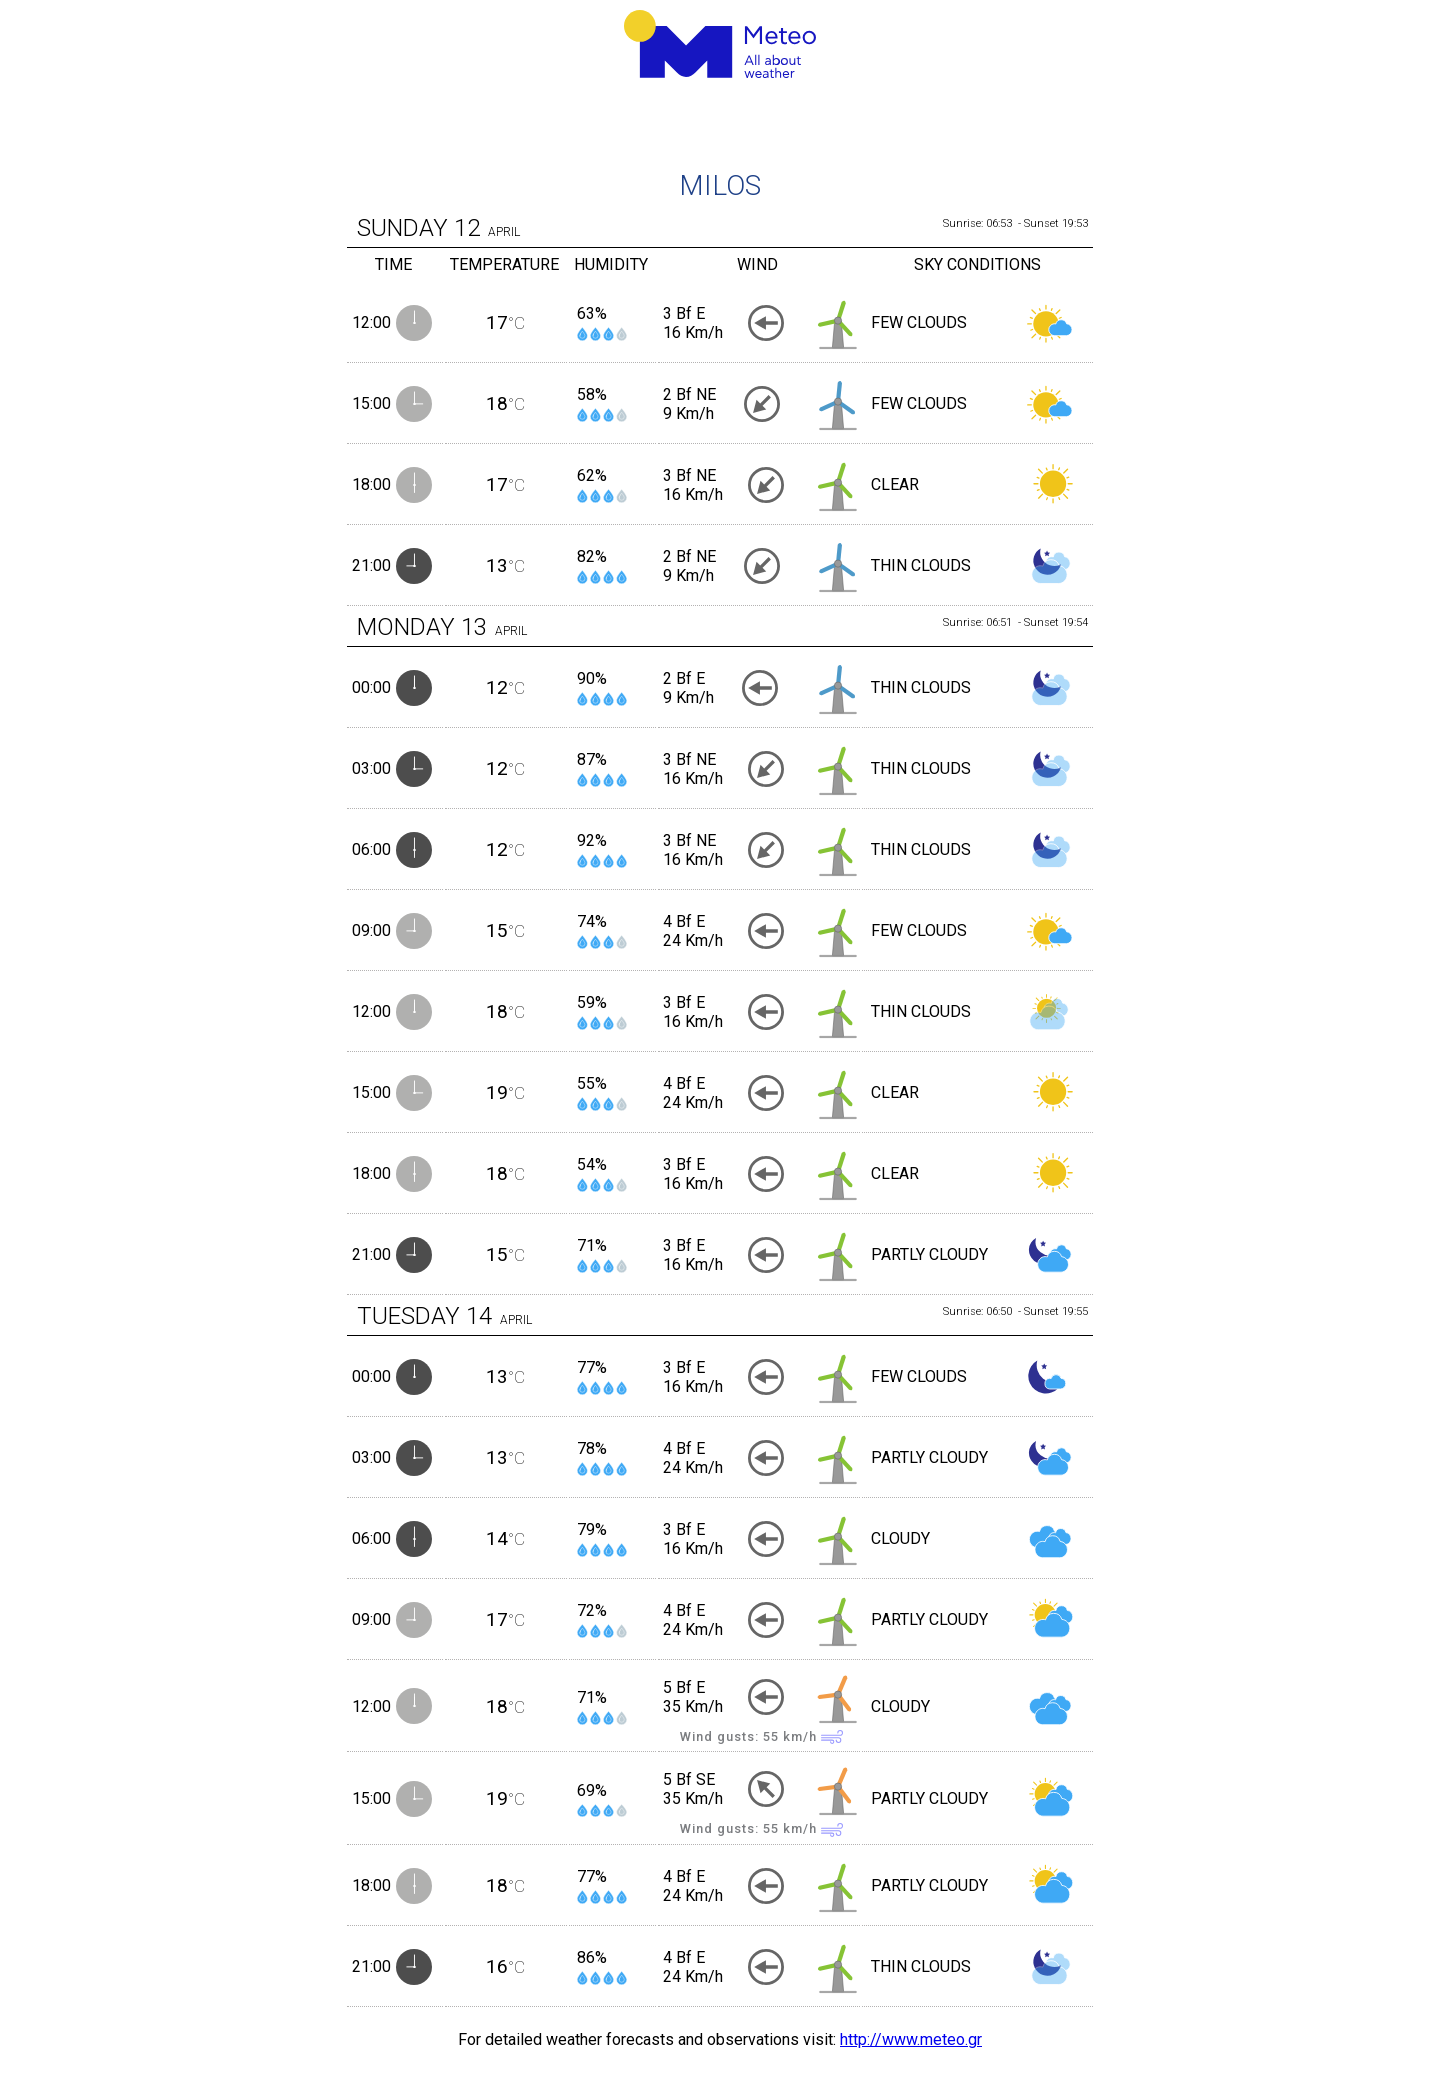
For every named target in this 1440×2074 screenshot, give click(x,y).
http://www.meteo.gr (911, 2039)
